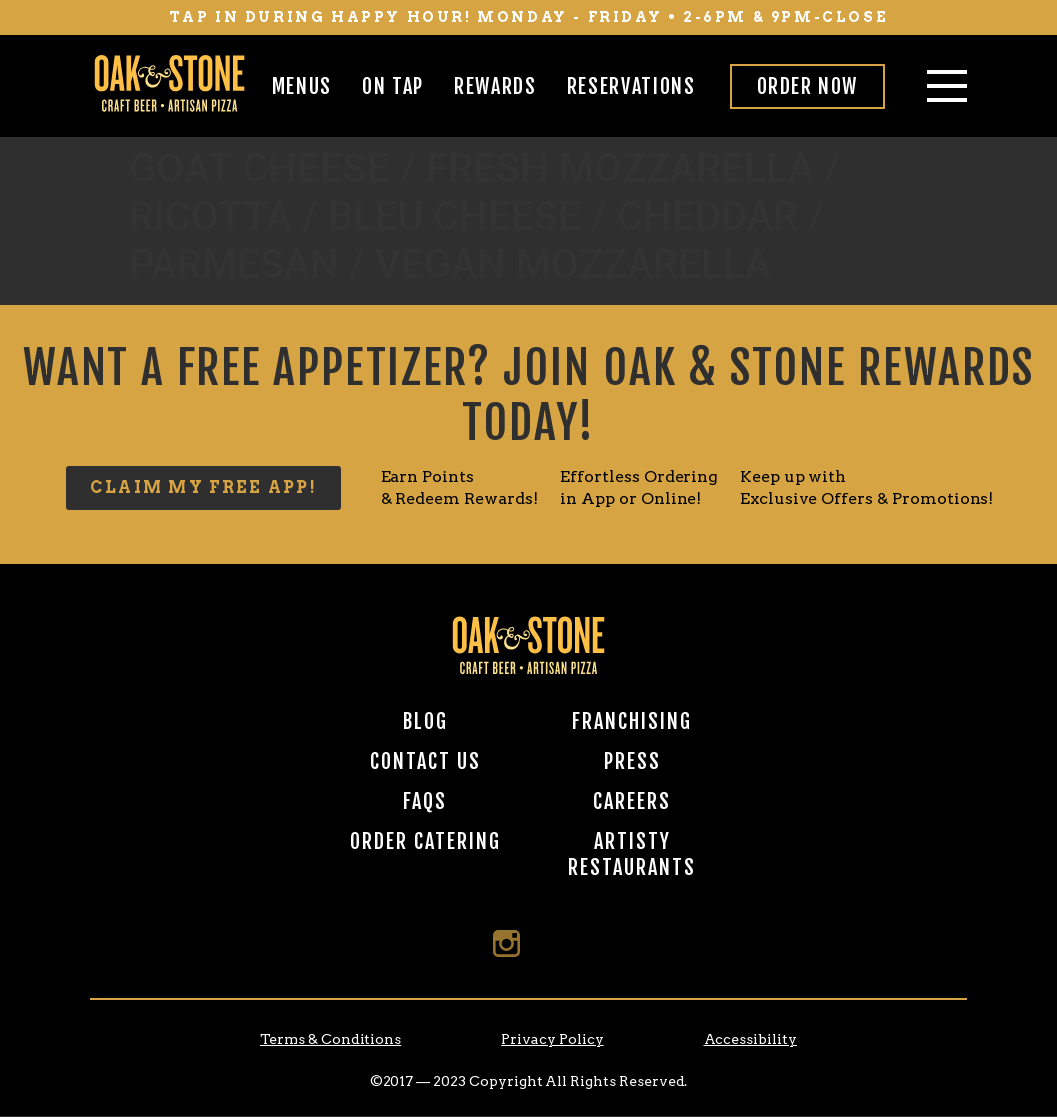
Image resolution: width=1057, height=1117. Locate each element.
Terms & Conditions (330, 1039)
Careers (632, 801)
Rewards (495, 86)
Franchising (632, 721)
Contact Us (425, 761)
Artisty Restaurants (632, 854)
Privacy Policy (552, 1039)
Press (632, 761)
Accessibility (750, 1039)
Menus (302, 86)
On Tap (393, 86)
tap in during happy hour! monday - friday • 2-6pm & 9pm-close (529, 17)
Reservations (631, 86)
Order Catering (425, 841)
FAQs (425, 801)
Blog (425, 721)
